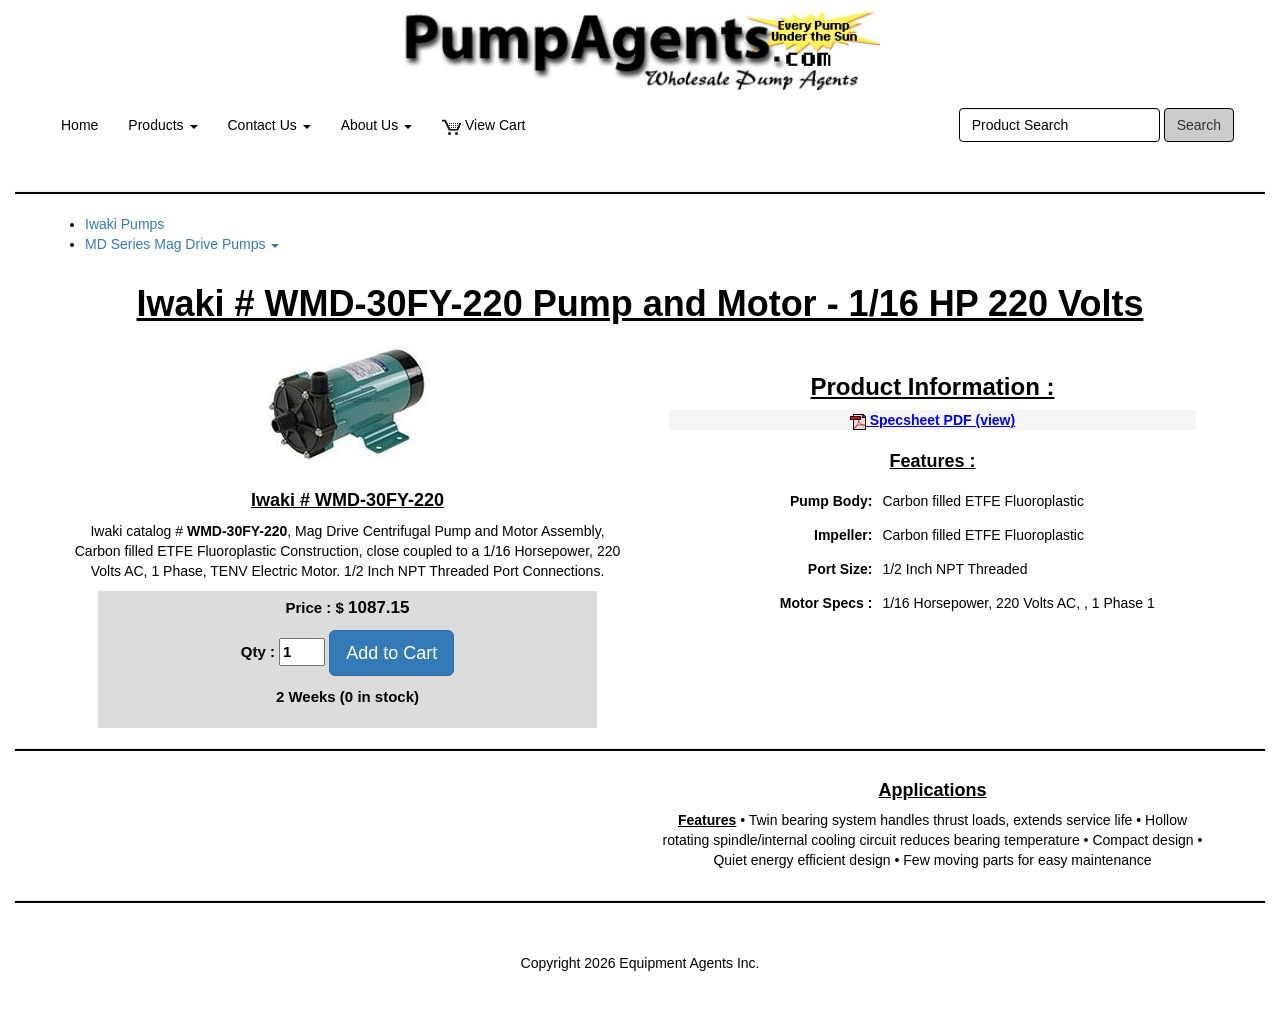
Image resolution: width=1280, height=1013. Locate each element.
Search (1199, 125)
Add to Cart (391, 653)
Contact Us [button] (269, 125)
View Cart (483, 125)
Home (79, 125)
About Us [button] (376, 125)
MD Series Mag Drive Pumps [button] (182, 244)
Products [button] (162, 125)
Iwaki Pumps (124, 224)
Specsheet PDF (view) (932, 420)
